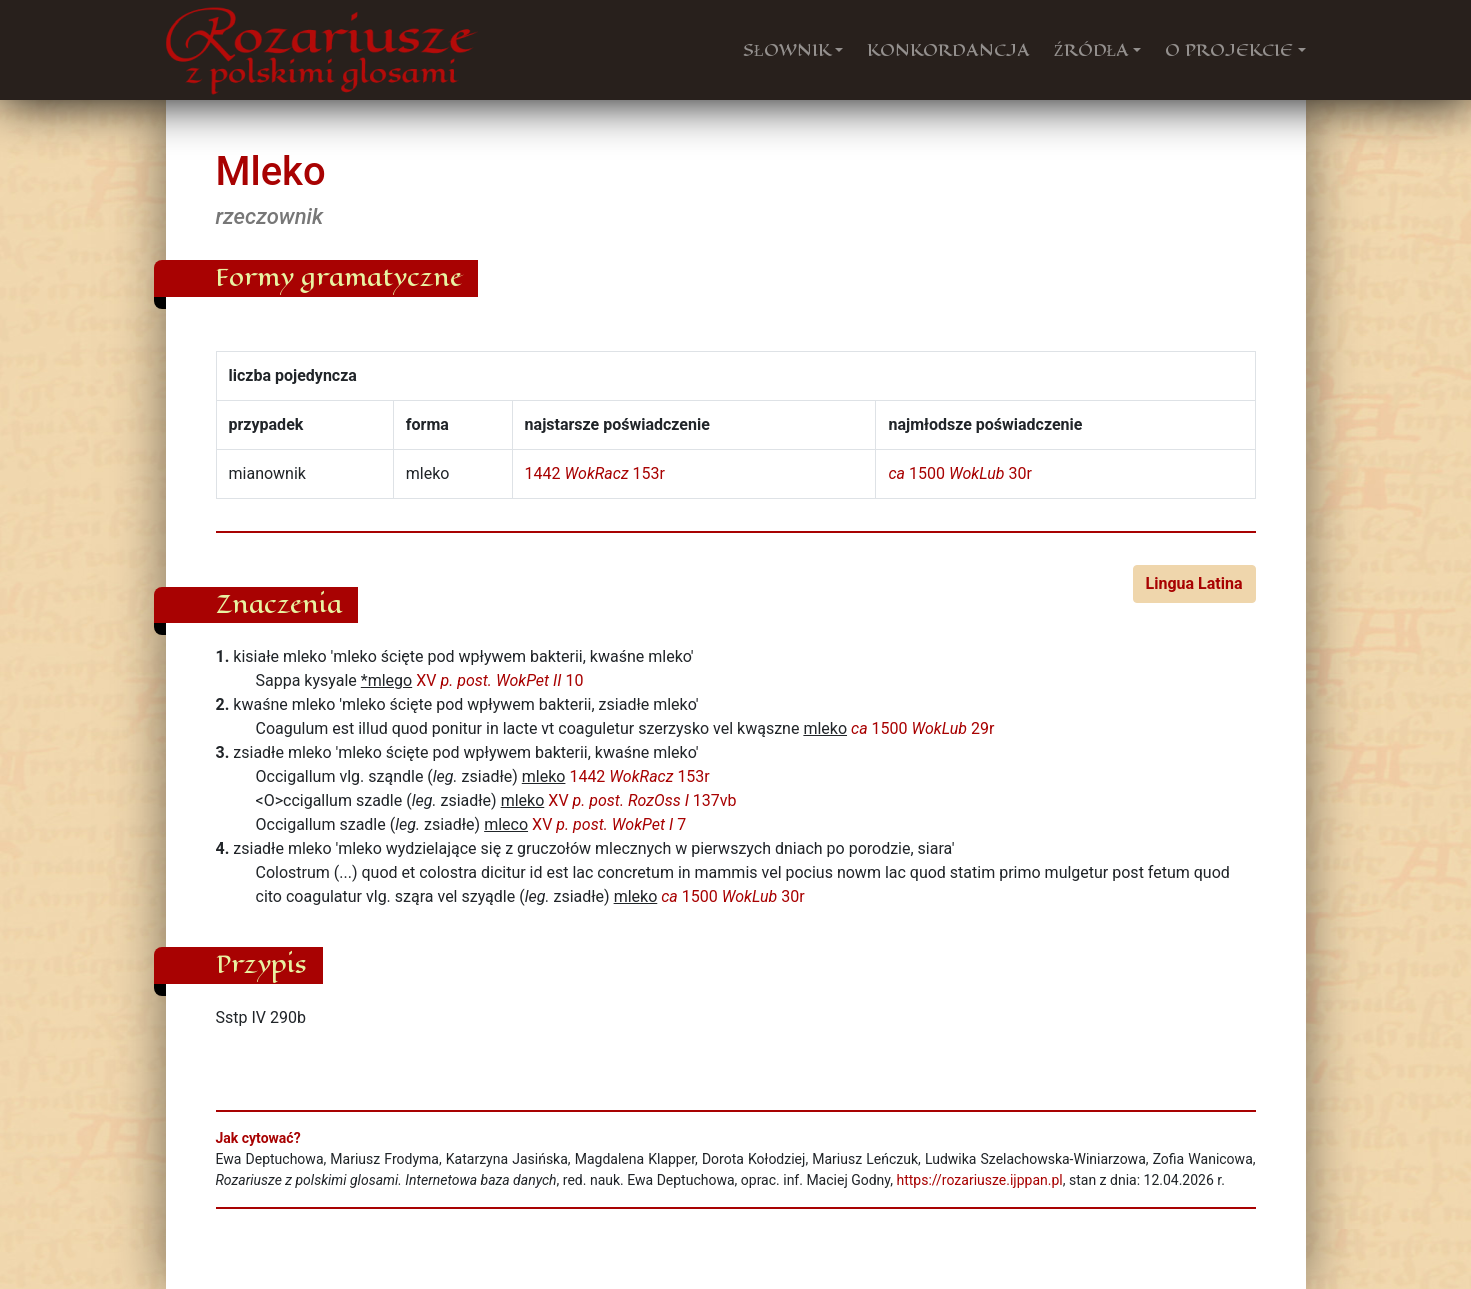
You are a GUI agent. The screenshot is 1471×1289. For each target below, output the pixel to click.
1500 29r (922, 728)
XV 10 (499, 680)
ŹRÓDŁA (1092, 50)
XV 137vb (642, 800)
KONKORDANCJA (948, 50)
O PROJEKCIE (1229, 50)
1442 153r (595, 473)
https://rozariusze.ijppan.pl (979, 1180)
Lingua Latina (1194, 583)
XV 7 (609, 824)
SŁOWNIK (787, 50)
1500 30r (959, 473)
